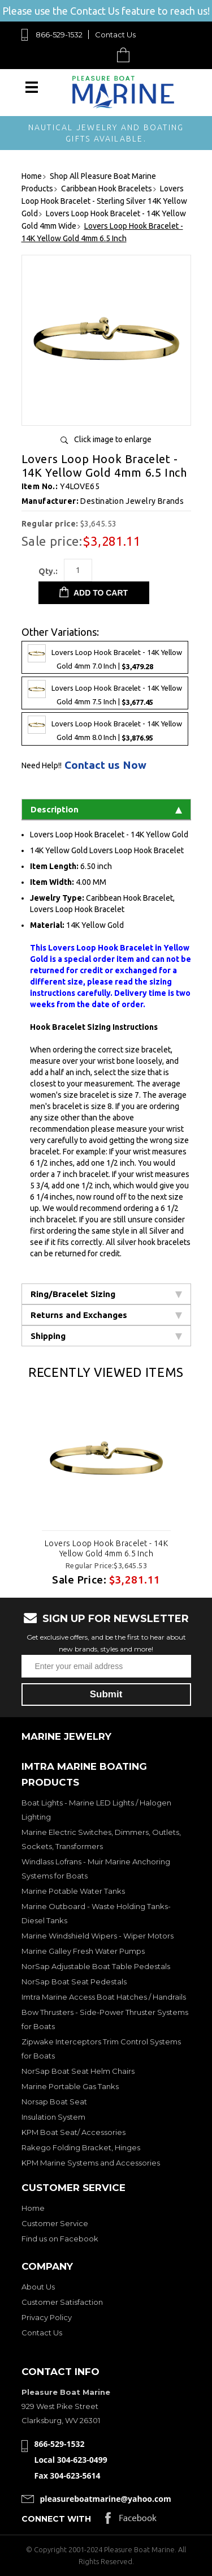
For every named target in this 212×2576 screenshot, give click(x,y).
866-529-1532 (59, 34)
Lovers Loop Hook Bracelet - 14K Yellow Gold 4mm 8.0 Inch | (105, 729)
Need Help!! (41, 765)
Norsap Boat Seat (54, 2101)
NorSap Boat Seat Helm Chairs (78, 2071)
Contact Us (115, 34)
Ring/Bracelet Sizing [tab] (106, 1294)
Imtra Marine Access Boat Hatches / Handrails (103, 1996)
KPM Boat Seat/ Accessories (73, 2132)
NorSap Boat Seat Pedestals (74, 1981)
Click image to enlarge (113, 439)
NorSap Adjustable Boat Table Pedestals (95, 1966)
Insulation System (53, 2116)
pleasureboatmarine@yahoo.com (105, 2498)
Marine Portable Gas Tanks (70, 2086)
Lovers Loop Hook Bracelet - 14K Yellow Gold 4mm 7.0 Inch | (105, 657)
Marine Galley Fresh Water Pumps (83, 1950)
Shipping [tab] (106, 1336)
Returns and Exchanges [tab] (106, 1315)
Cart (126, 55)
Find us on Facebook (59, 2238)
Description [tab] (106, 809)
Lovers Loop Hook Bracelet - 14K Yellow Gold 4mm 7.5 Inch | (105, 693)
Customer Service (54, 2223)
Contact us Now (105, 765)
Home (33, 2208)
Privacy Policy (46, 2317)
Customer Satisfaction (62, 2302)
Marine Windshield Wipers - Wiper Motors (97, 1935)
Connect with (56, 2519)
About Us (38, 2286)
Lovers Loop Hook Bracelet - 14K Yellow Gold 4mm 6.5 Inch (105, 1548)
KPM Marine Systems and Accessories (90, 2162)
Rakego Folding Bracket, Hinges (80, 2147)
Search (97, 55)
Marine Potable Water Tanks (73, 1890)
